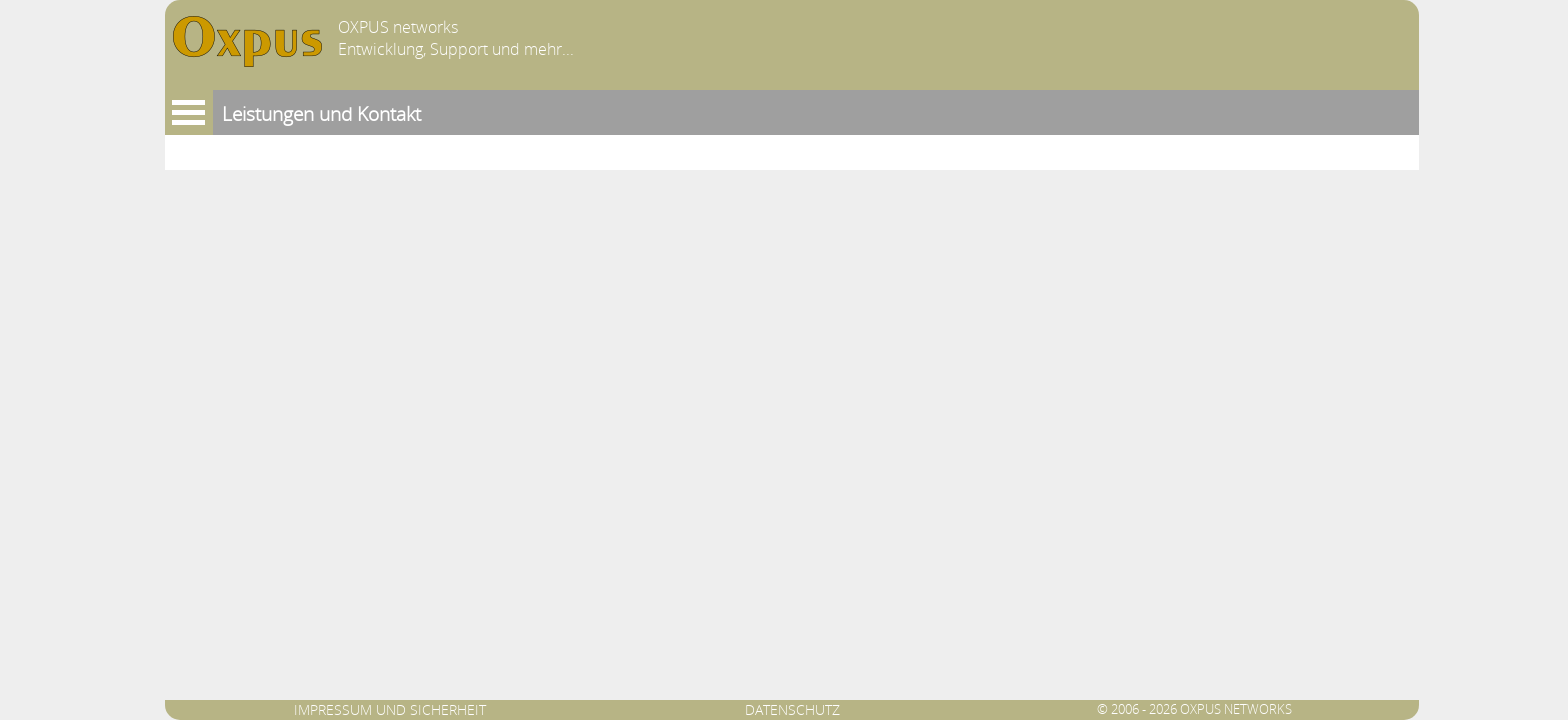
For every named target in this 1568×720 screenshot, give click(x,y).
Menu (189, 112)
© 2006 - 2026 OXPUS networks (1194, 709)
